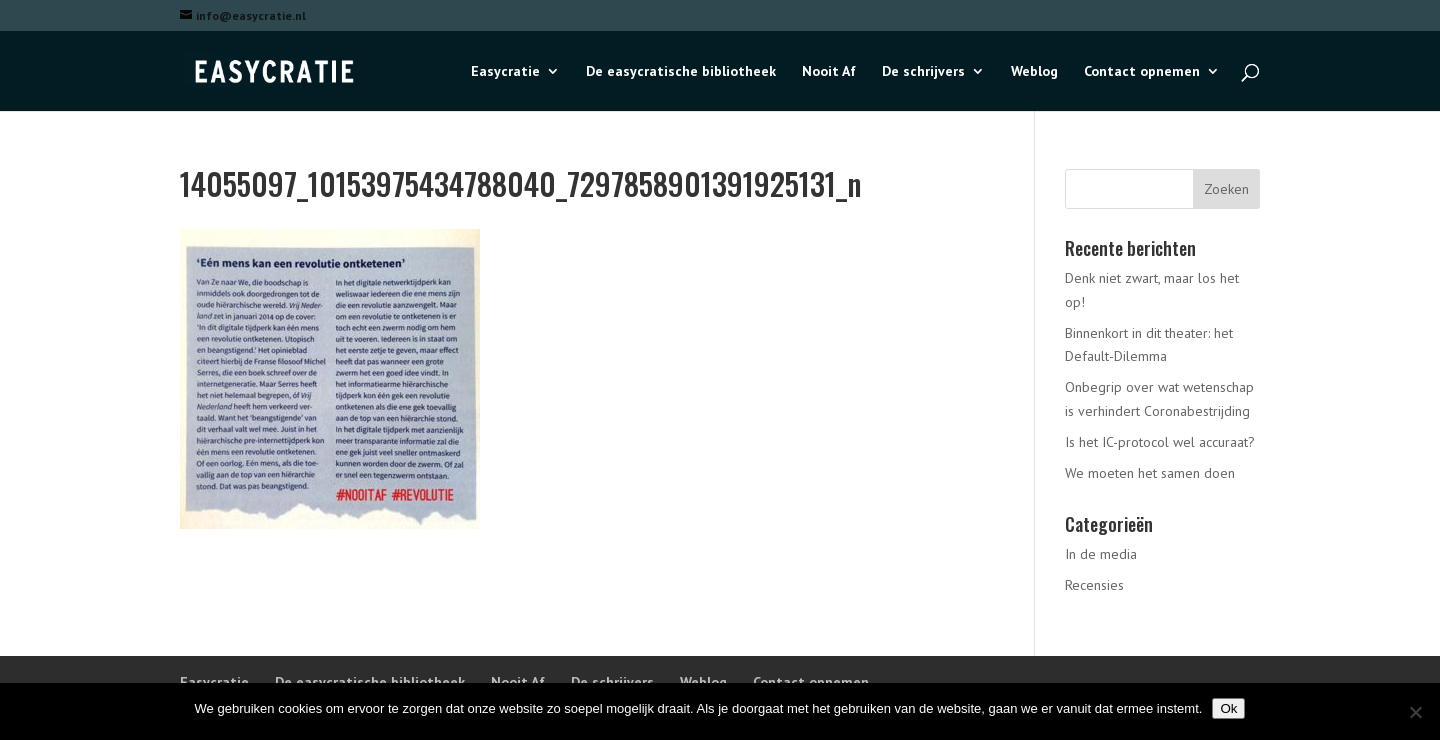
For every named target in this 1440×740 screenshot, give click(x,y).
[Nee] (1415, 712)
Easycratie (505, 72)
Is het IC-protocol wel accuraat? (1160, 442)
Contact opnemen (1142, 72)
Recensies (1094, 585)
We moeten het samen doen (1150, 473)
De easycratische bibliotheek (681, 72)
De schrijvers (923, 72)
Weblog (1034, 72)
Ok (1228, 708)
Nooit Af (829, 72)
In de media (1101, 554)
